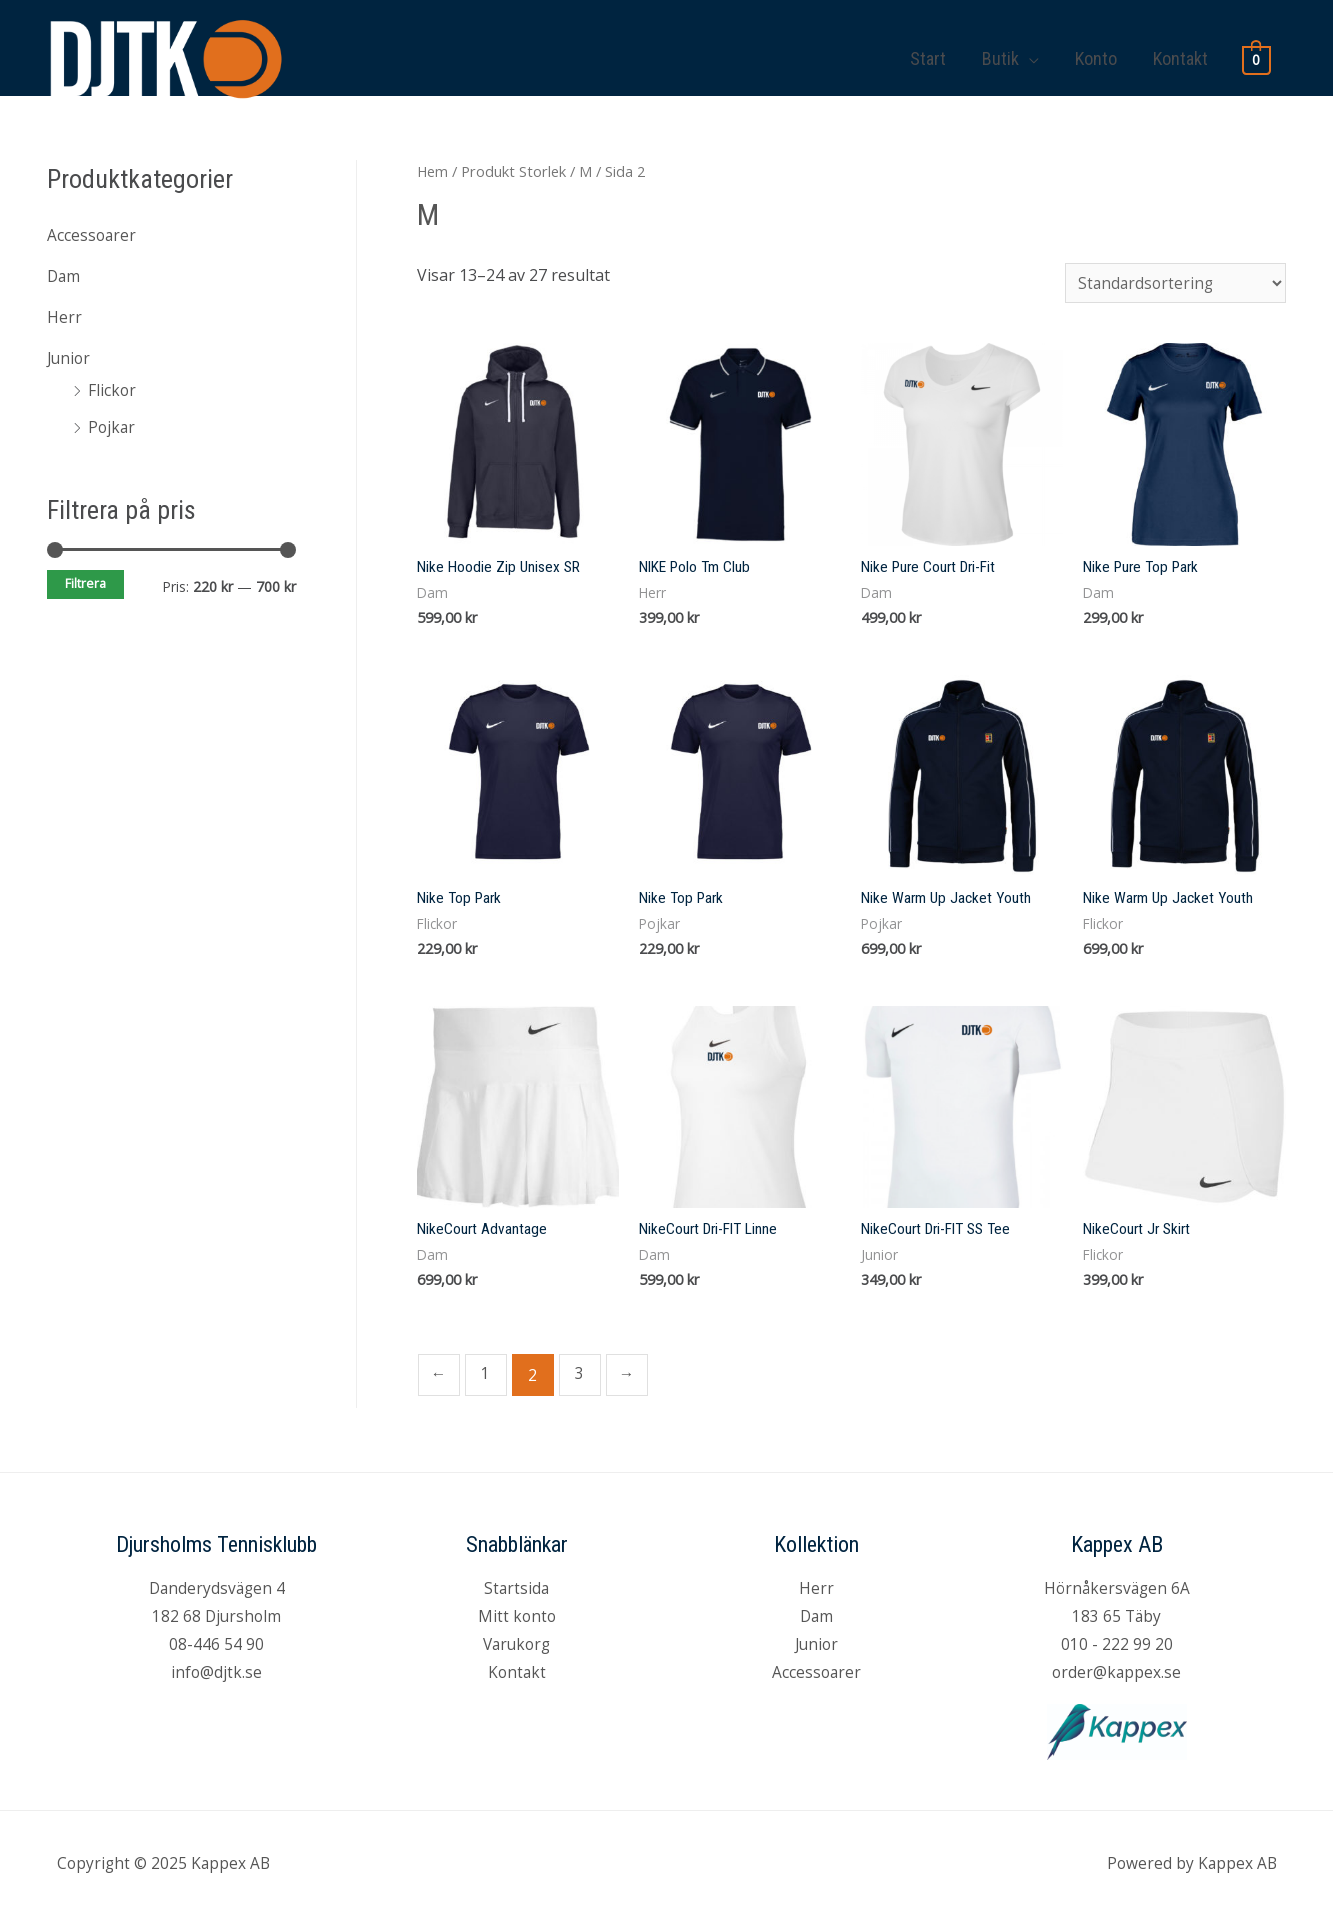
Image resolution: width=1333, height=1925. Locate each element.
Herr (64, 315)
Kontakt (1180, 47)
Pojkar (112, 423)
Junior (70, 355)
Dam (64, 275)
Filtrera (85, 579)
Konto (1096, 47)
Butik (1000, 47)
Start (928, 47)
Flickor (112, 387)
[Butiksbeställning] (1173, 284)
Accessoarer (92, 235)
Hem (433, 171)
